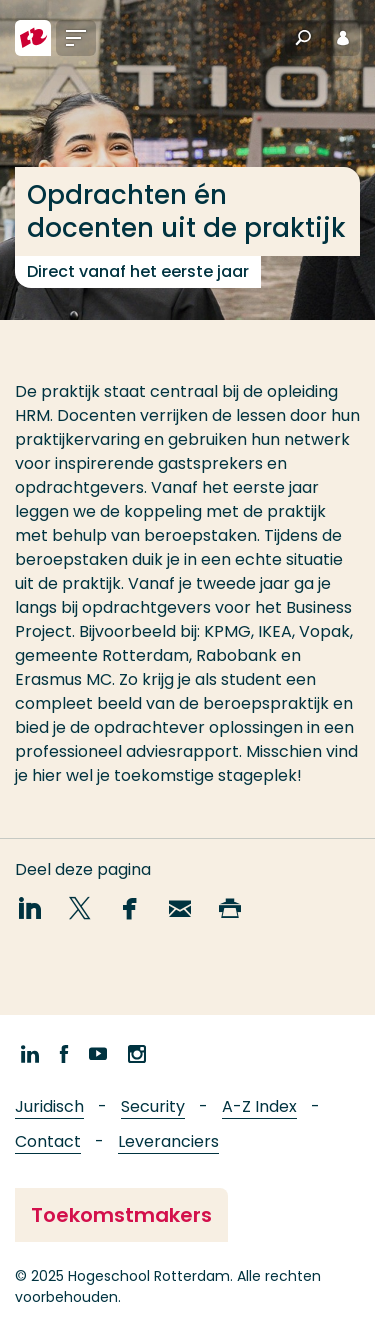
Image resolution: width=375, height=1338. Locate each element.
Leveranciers (168, 1141)
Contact (48, 1141)
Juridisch (49, 1106)
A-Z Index (259, 1106)
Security (153, 1106)
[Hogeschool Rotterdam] (33, 38)
